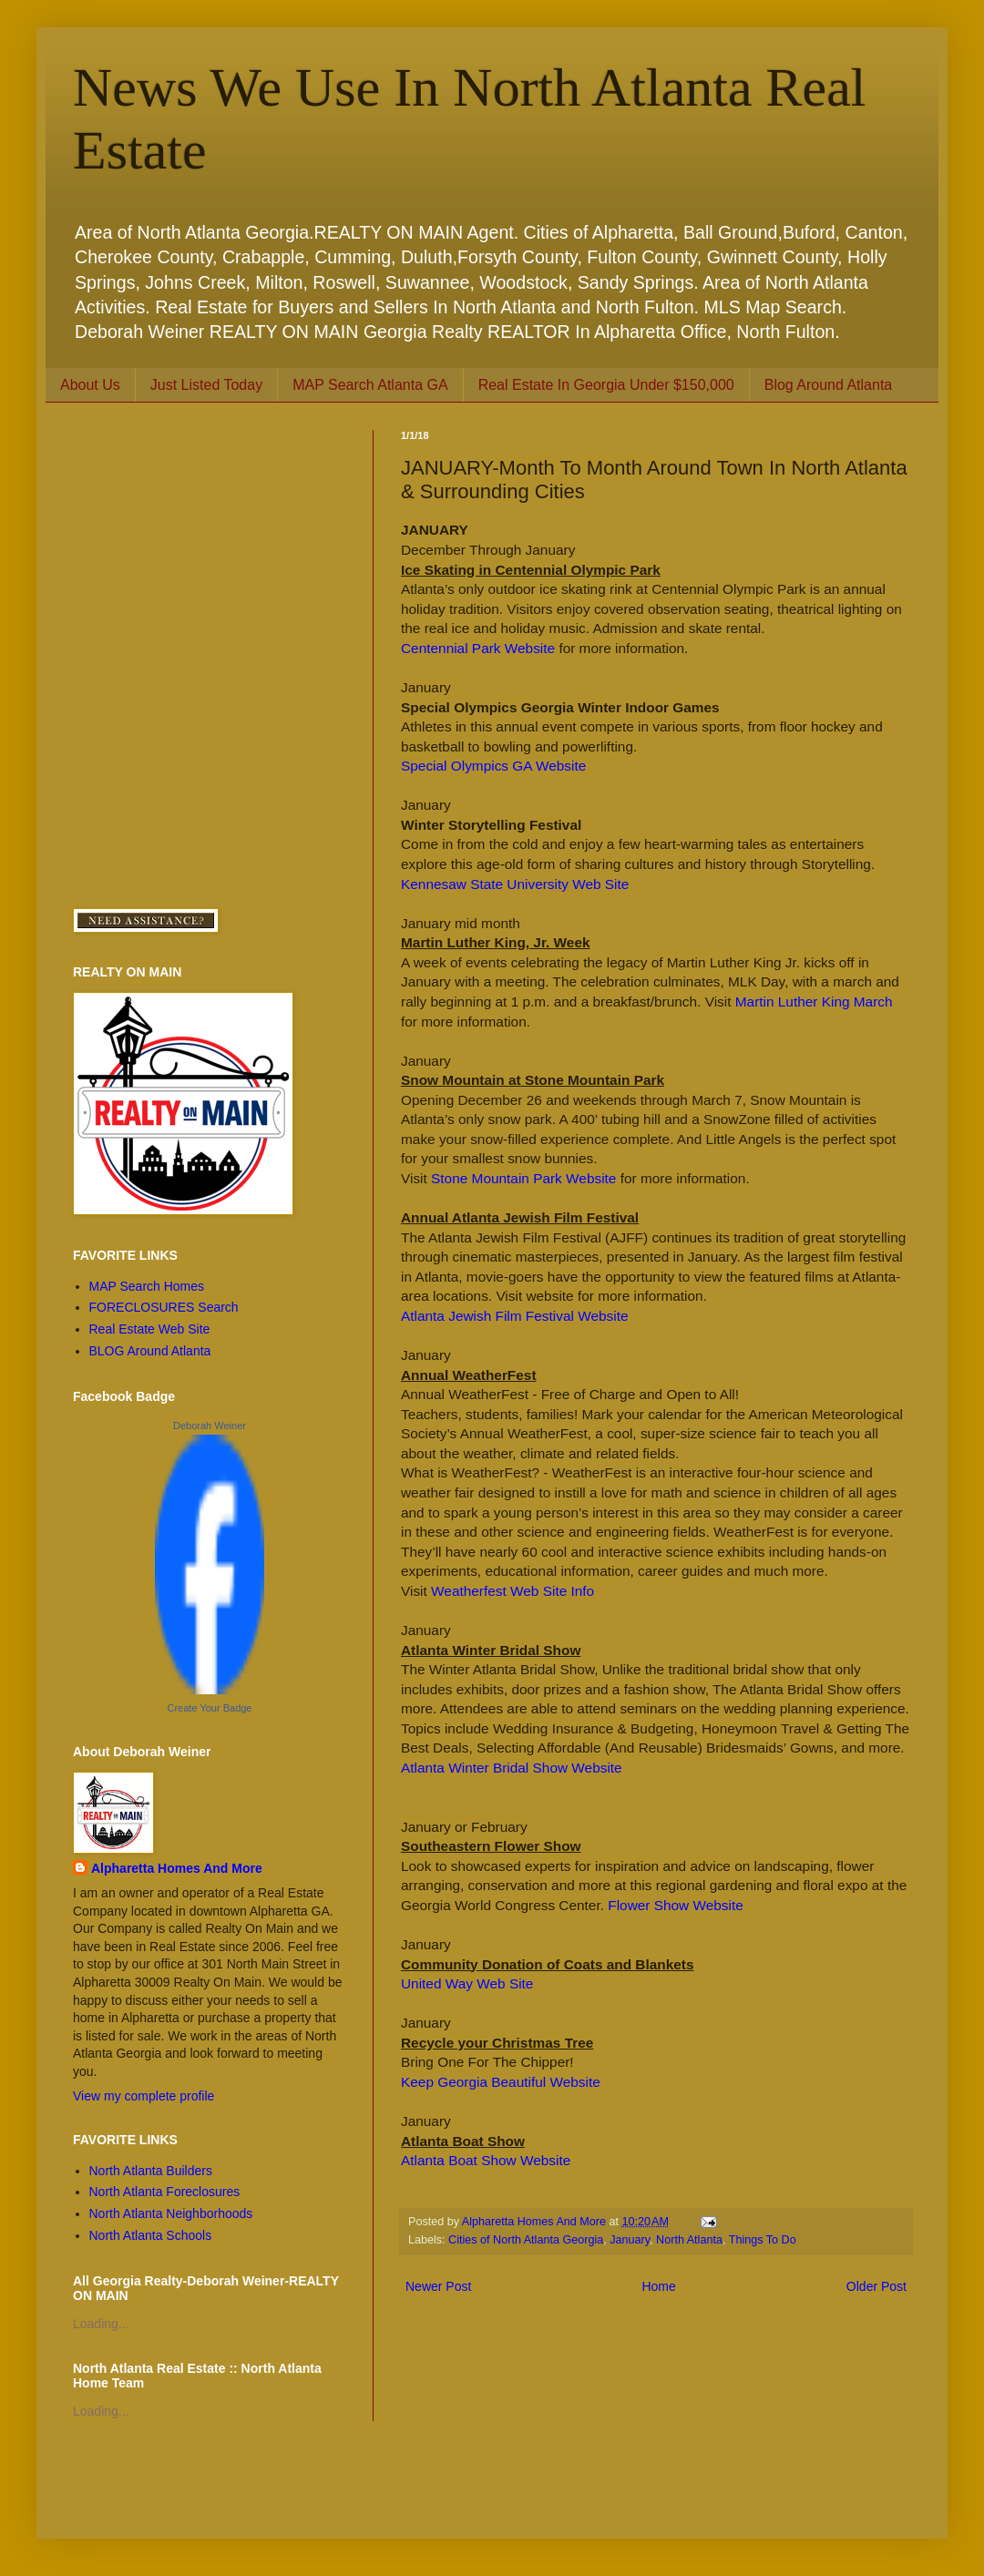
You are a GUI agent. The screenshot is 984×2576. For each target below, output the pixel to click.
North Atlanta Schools (150, 2235)
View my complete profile (143, 2096)
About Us (90, 385)
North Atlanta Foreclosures (165, 2191)
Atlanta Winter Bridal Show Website (511, 1767)
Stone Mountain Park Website (523, 1178)
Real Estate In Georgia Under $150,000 (606, 385)
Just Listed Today (206, 385)
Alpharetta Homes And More (176, 1868)
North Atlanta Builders (150, 2170)
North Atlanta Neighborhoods (171, 2213)
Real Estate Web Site (149, 1329)
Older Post (876, 2286)
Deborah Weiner (209, 1425)
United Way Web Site (467, 1983)
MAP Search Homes (147, 1286)
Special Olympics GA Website (493, 765)
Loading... (101, 2323)
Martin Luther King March (814, 1001)
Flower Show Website (675, 1905)
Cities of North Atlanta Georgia (525, 2240)
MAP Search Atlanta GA (369, 385)
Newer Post (438, 2286)
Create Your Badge (210, 1707)
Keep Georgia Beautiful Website (500, 2082)
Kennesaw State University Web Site (515, 884)
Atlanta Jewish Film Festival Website (514, 1316)
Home (658, 2286)
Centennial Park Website (478, 648)
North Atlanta (689, 2240)
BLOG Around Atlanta (150, 1351)
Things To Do (762, 2240)
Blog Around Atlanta (828, 385)
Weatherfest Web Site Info (512, 1591)
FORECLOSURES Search (164, 1307)
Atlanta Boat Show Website (485, 2160)
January (630, 2240)
